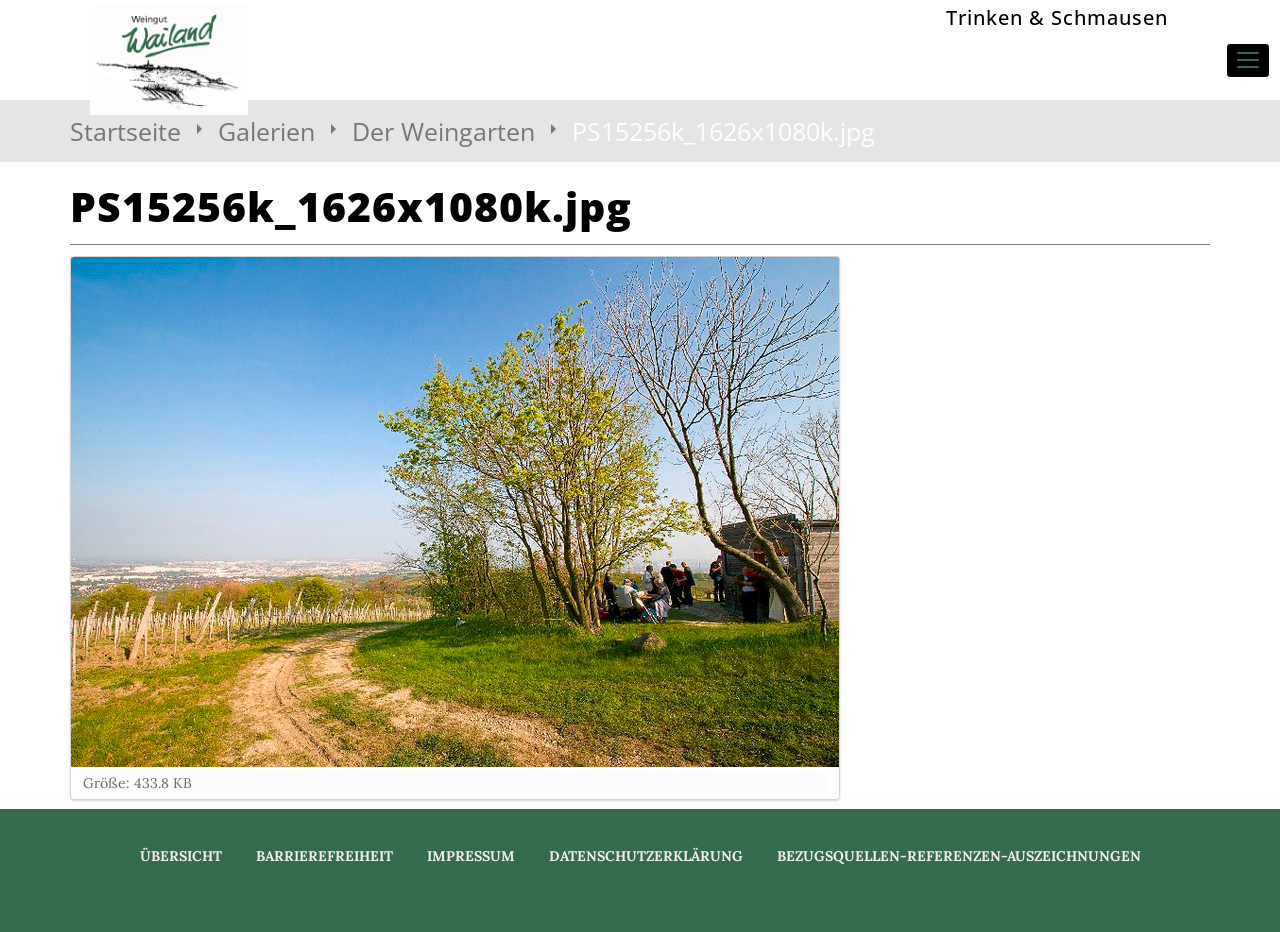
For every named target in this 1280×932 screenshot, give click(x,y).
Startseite (125, 131)
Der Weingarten (443, 131)
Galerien (266, 131)
